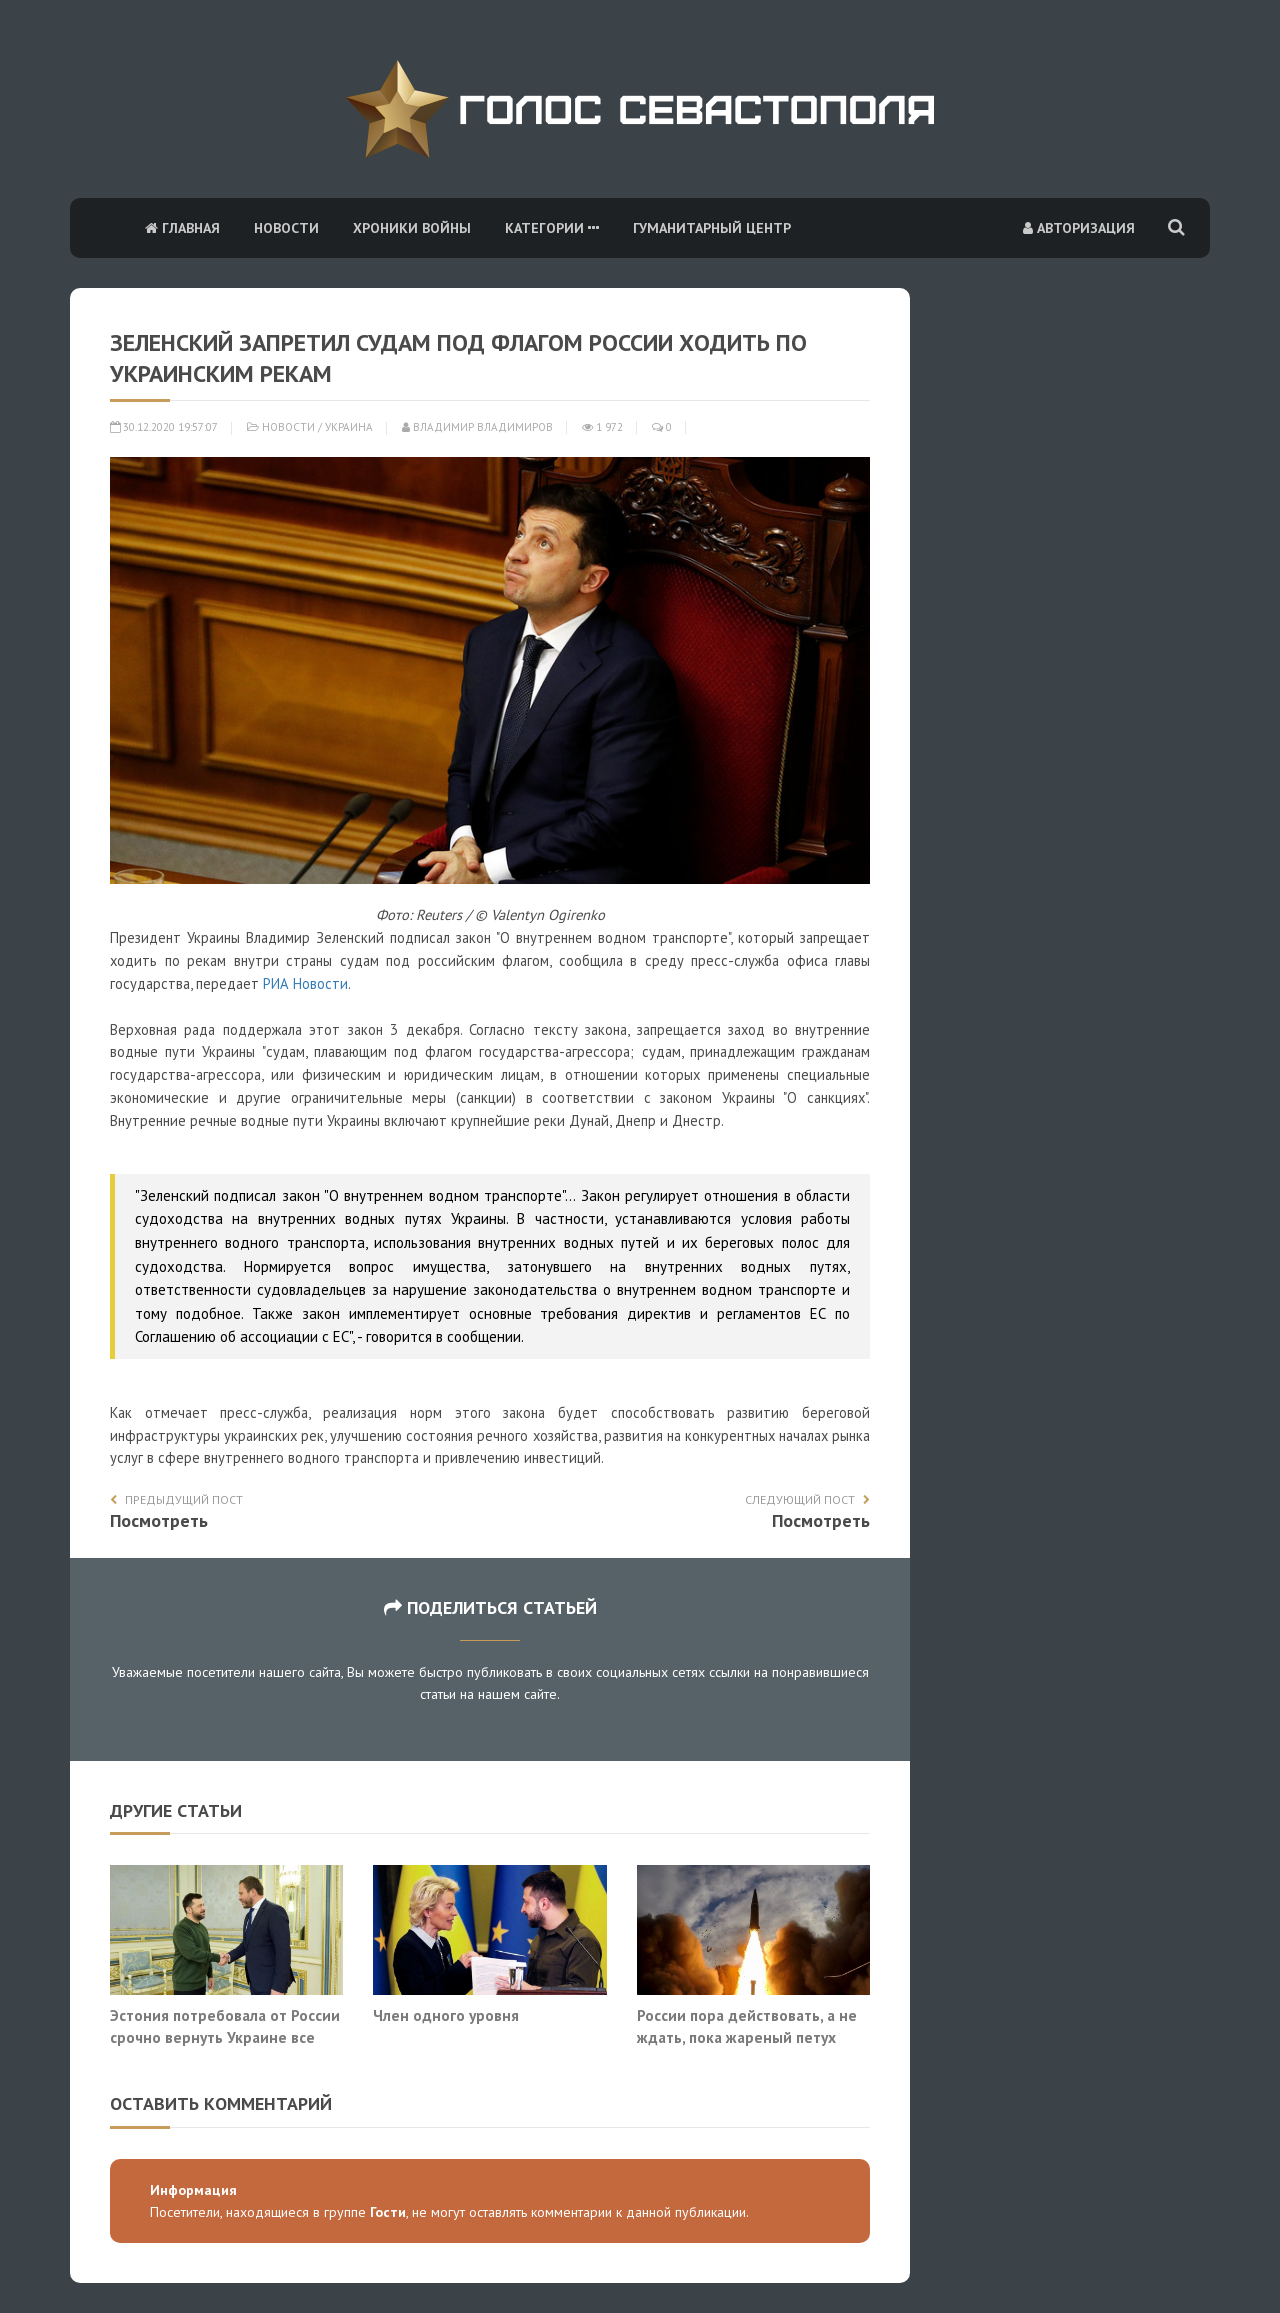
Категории (552, 228)
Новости (286, 228)
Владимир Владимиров (477, 427)
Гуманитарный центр (712, 228)
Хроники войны (412, 228)
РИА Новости (305, 983)
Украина (349, 427)
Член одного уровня (446, 2015)
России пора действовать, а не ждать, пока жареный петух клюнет (747, 2036)
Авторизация (1079, 228)
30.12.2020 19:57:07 (164, 427)
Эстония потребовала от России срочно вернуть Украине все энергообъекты (225, 2036)
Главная (182, 228)
